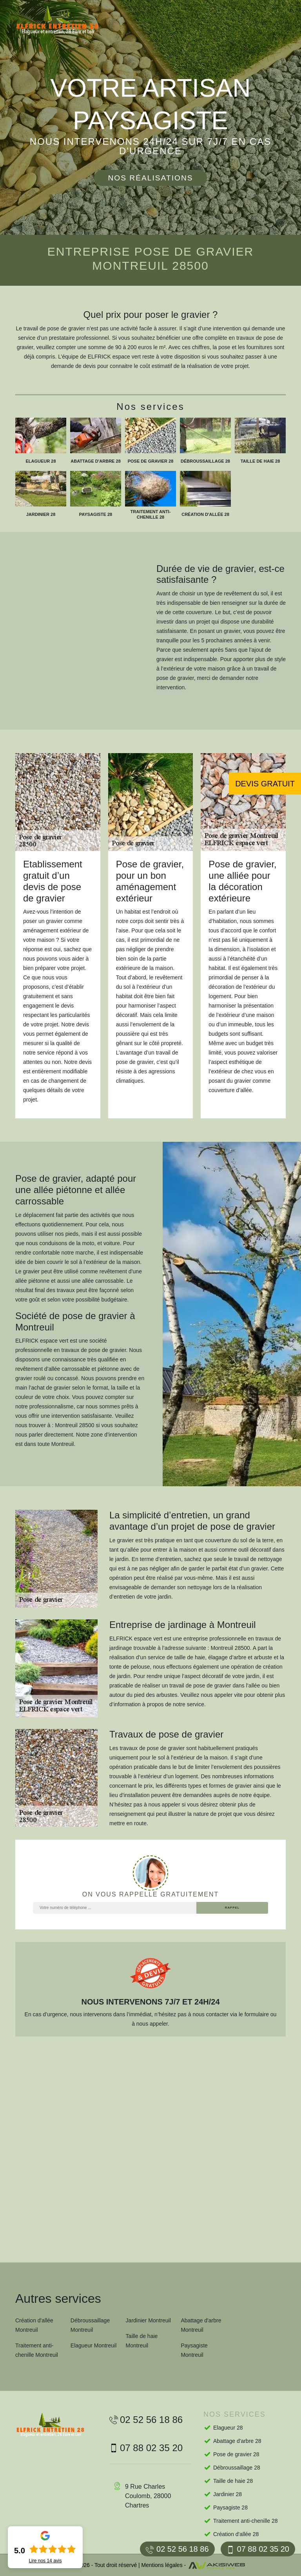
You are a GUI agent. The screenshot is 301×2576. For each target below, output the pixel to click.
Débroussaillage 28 (236, 2467)
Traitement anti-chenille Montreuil (36, 2350)
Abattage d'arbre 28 (237, 2441)
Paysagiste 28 (230, 2507)
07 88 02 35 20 (258, 2549)
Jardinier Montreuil (148, 2320)
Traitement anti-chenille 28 (245, 2521)
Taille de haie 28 (233, 2481)
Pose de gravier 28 (236, 2454)
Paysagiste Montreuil (194, 2350)
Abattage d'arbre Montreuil (201, 2325)
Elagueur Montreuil (94, 2345)
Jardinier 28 (227, 2494)
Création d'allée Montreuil (34, 2325)
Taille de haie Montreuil (142, 2341)
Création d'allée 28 (236, 2534)
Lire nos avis (45, 2560)
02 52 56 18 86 (177, 2549)
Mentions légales (162, 2565)
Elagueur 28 (228, 2428)
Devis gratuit (265, 783)
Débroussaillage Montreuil (90, 2325)
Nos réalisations (150, 178)
